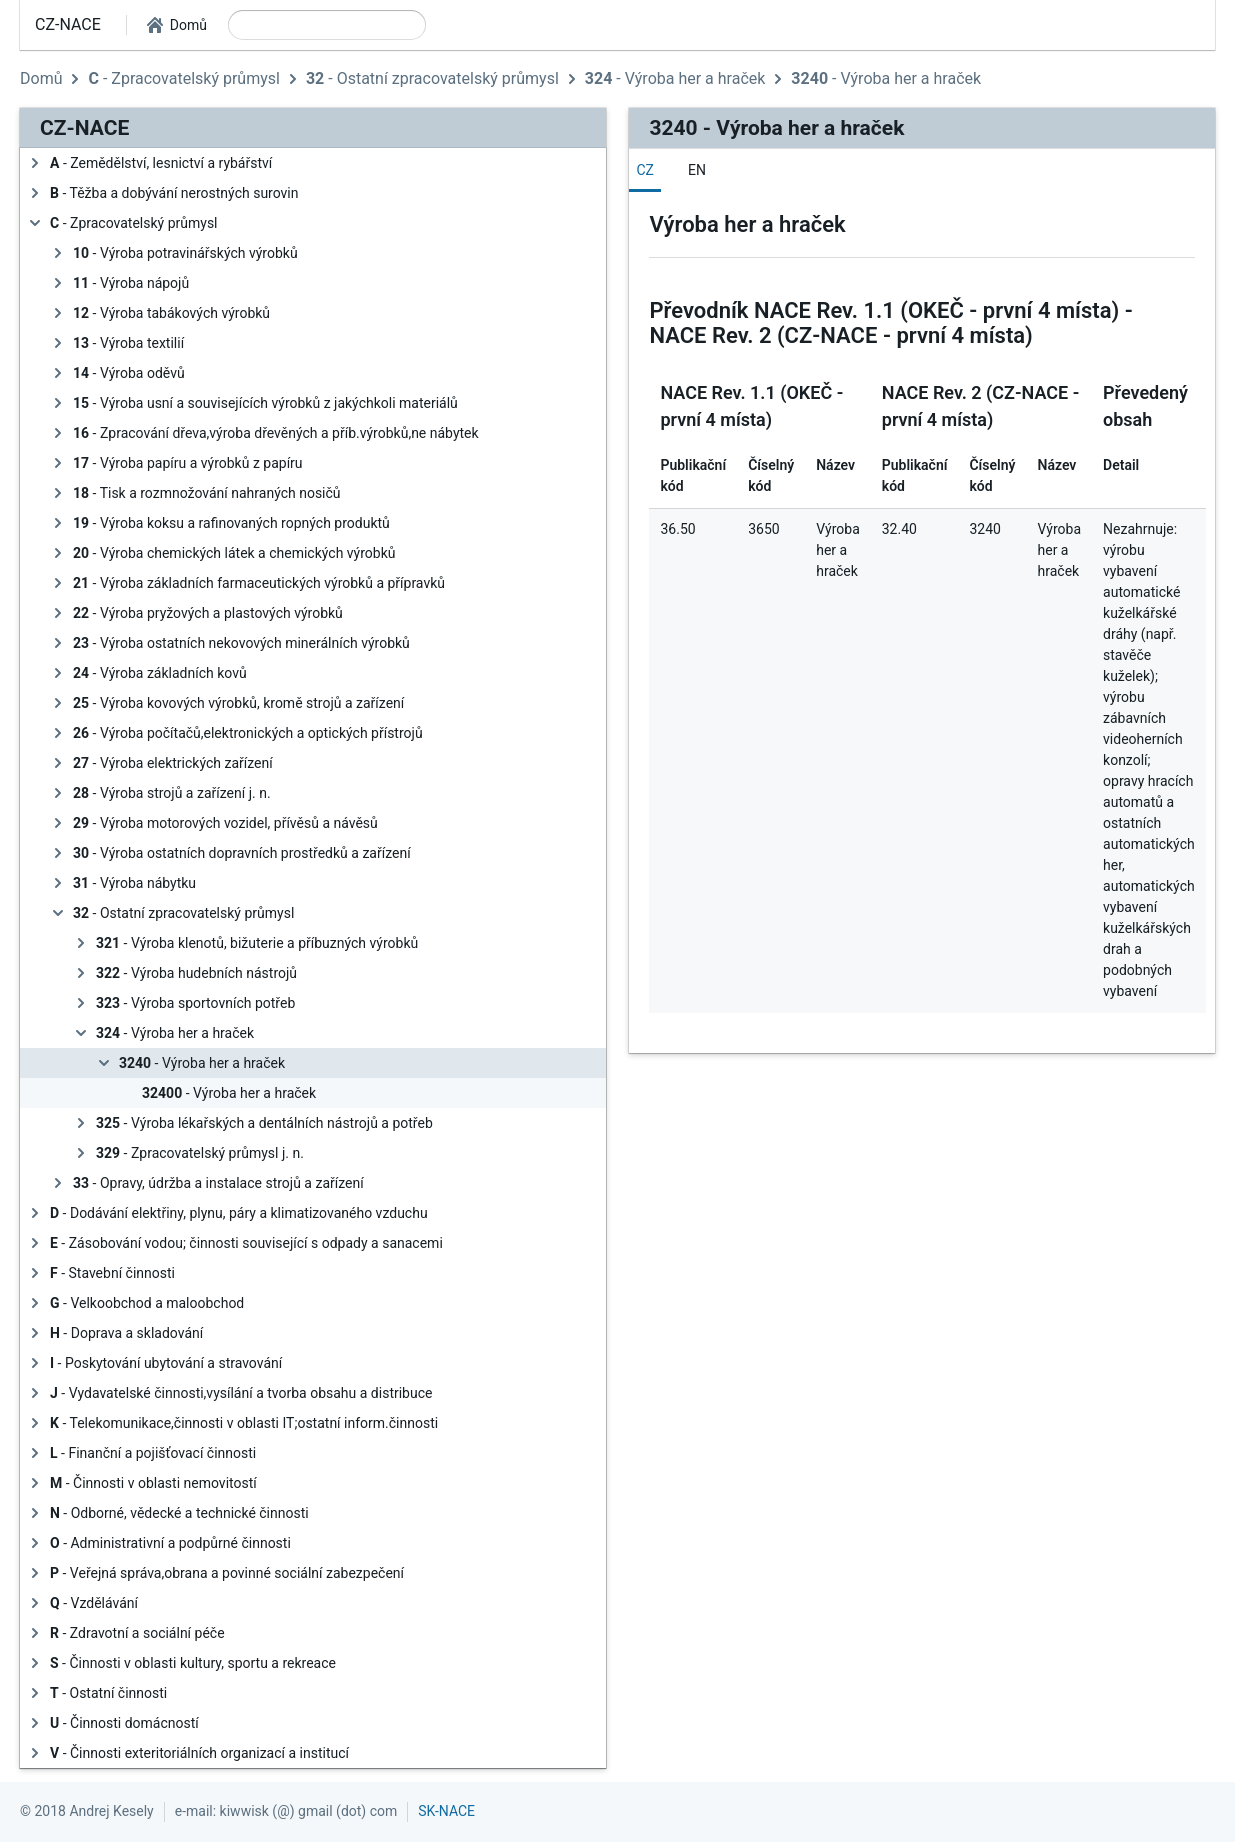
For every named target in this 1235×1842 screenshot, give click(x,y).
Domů (41, 78)
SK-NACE (446, 1811)
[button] (177, 25)
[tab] (645, 170)
